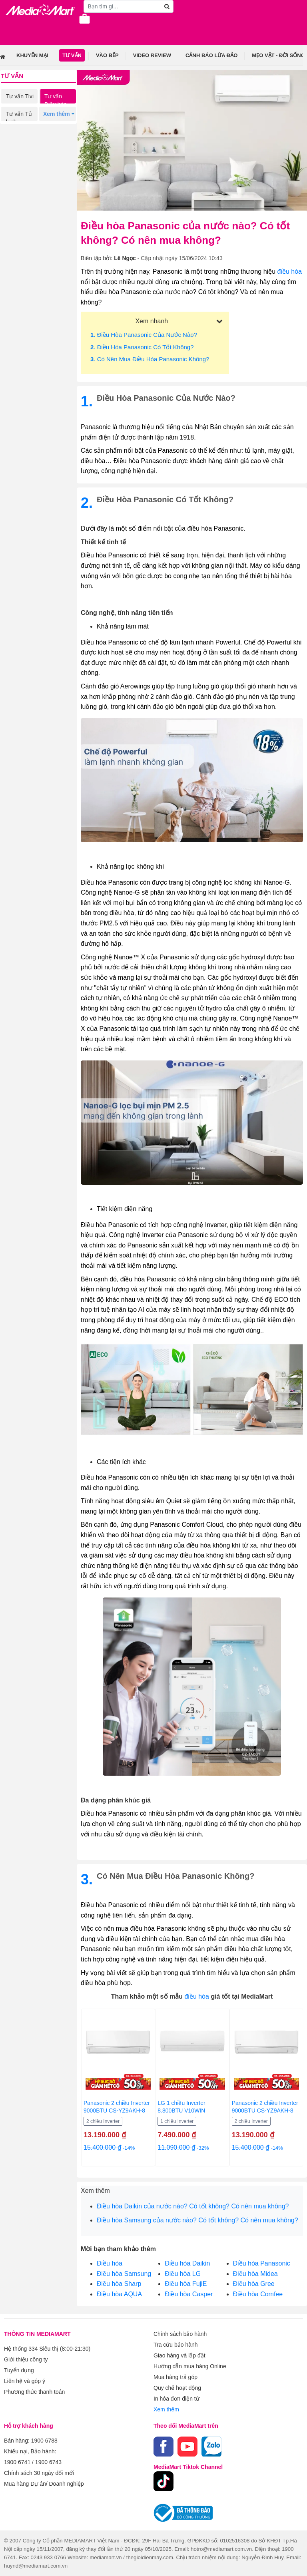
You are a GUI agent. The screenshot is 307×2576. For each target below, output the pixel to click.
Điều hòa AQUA (119, 2294)
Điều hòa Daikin (187, 2263)
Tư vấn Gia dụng (17, 135)
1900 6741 (17, 2462)
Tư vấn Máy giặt (55, 118)
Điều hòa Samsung (124, 2273)
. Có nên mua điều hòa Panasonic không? (149, 359)
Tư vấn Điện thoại (57, 135)
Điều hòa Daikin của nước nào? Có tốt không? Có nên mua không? (193, 2206)
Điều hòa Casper (189, 2294)
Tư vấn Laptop (15, 153)
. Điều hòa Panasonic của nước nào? (143, 334)
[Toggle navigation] (10, 24)
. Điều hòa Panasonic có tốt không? (142, 347)
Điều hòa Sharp (119, 2283)
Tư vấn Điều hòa (55, 100)
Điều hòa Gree (254, 2283)
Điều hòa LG (183, 2273)
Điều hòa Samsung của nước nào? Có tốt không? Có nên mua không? (197, 2220)
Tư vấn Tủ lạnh (19, 118)
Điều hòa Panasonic (261, 2263)
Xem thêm (166, 2409)
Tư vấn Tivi (20, 96)
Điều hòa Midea (255, 2273)
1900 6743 (48, 2462)
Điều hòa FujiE (186, 2283)
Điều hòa (109, 2263)
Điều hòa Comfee (258, 2294)
